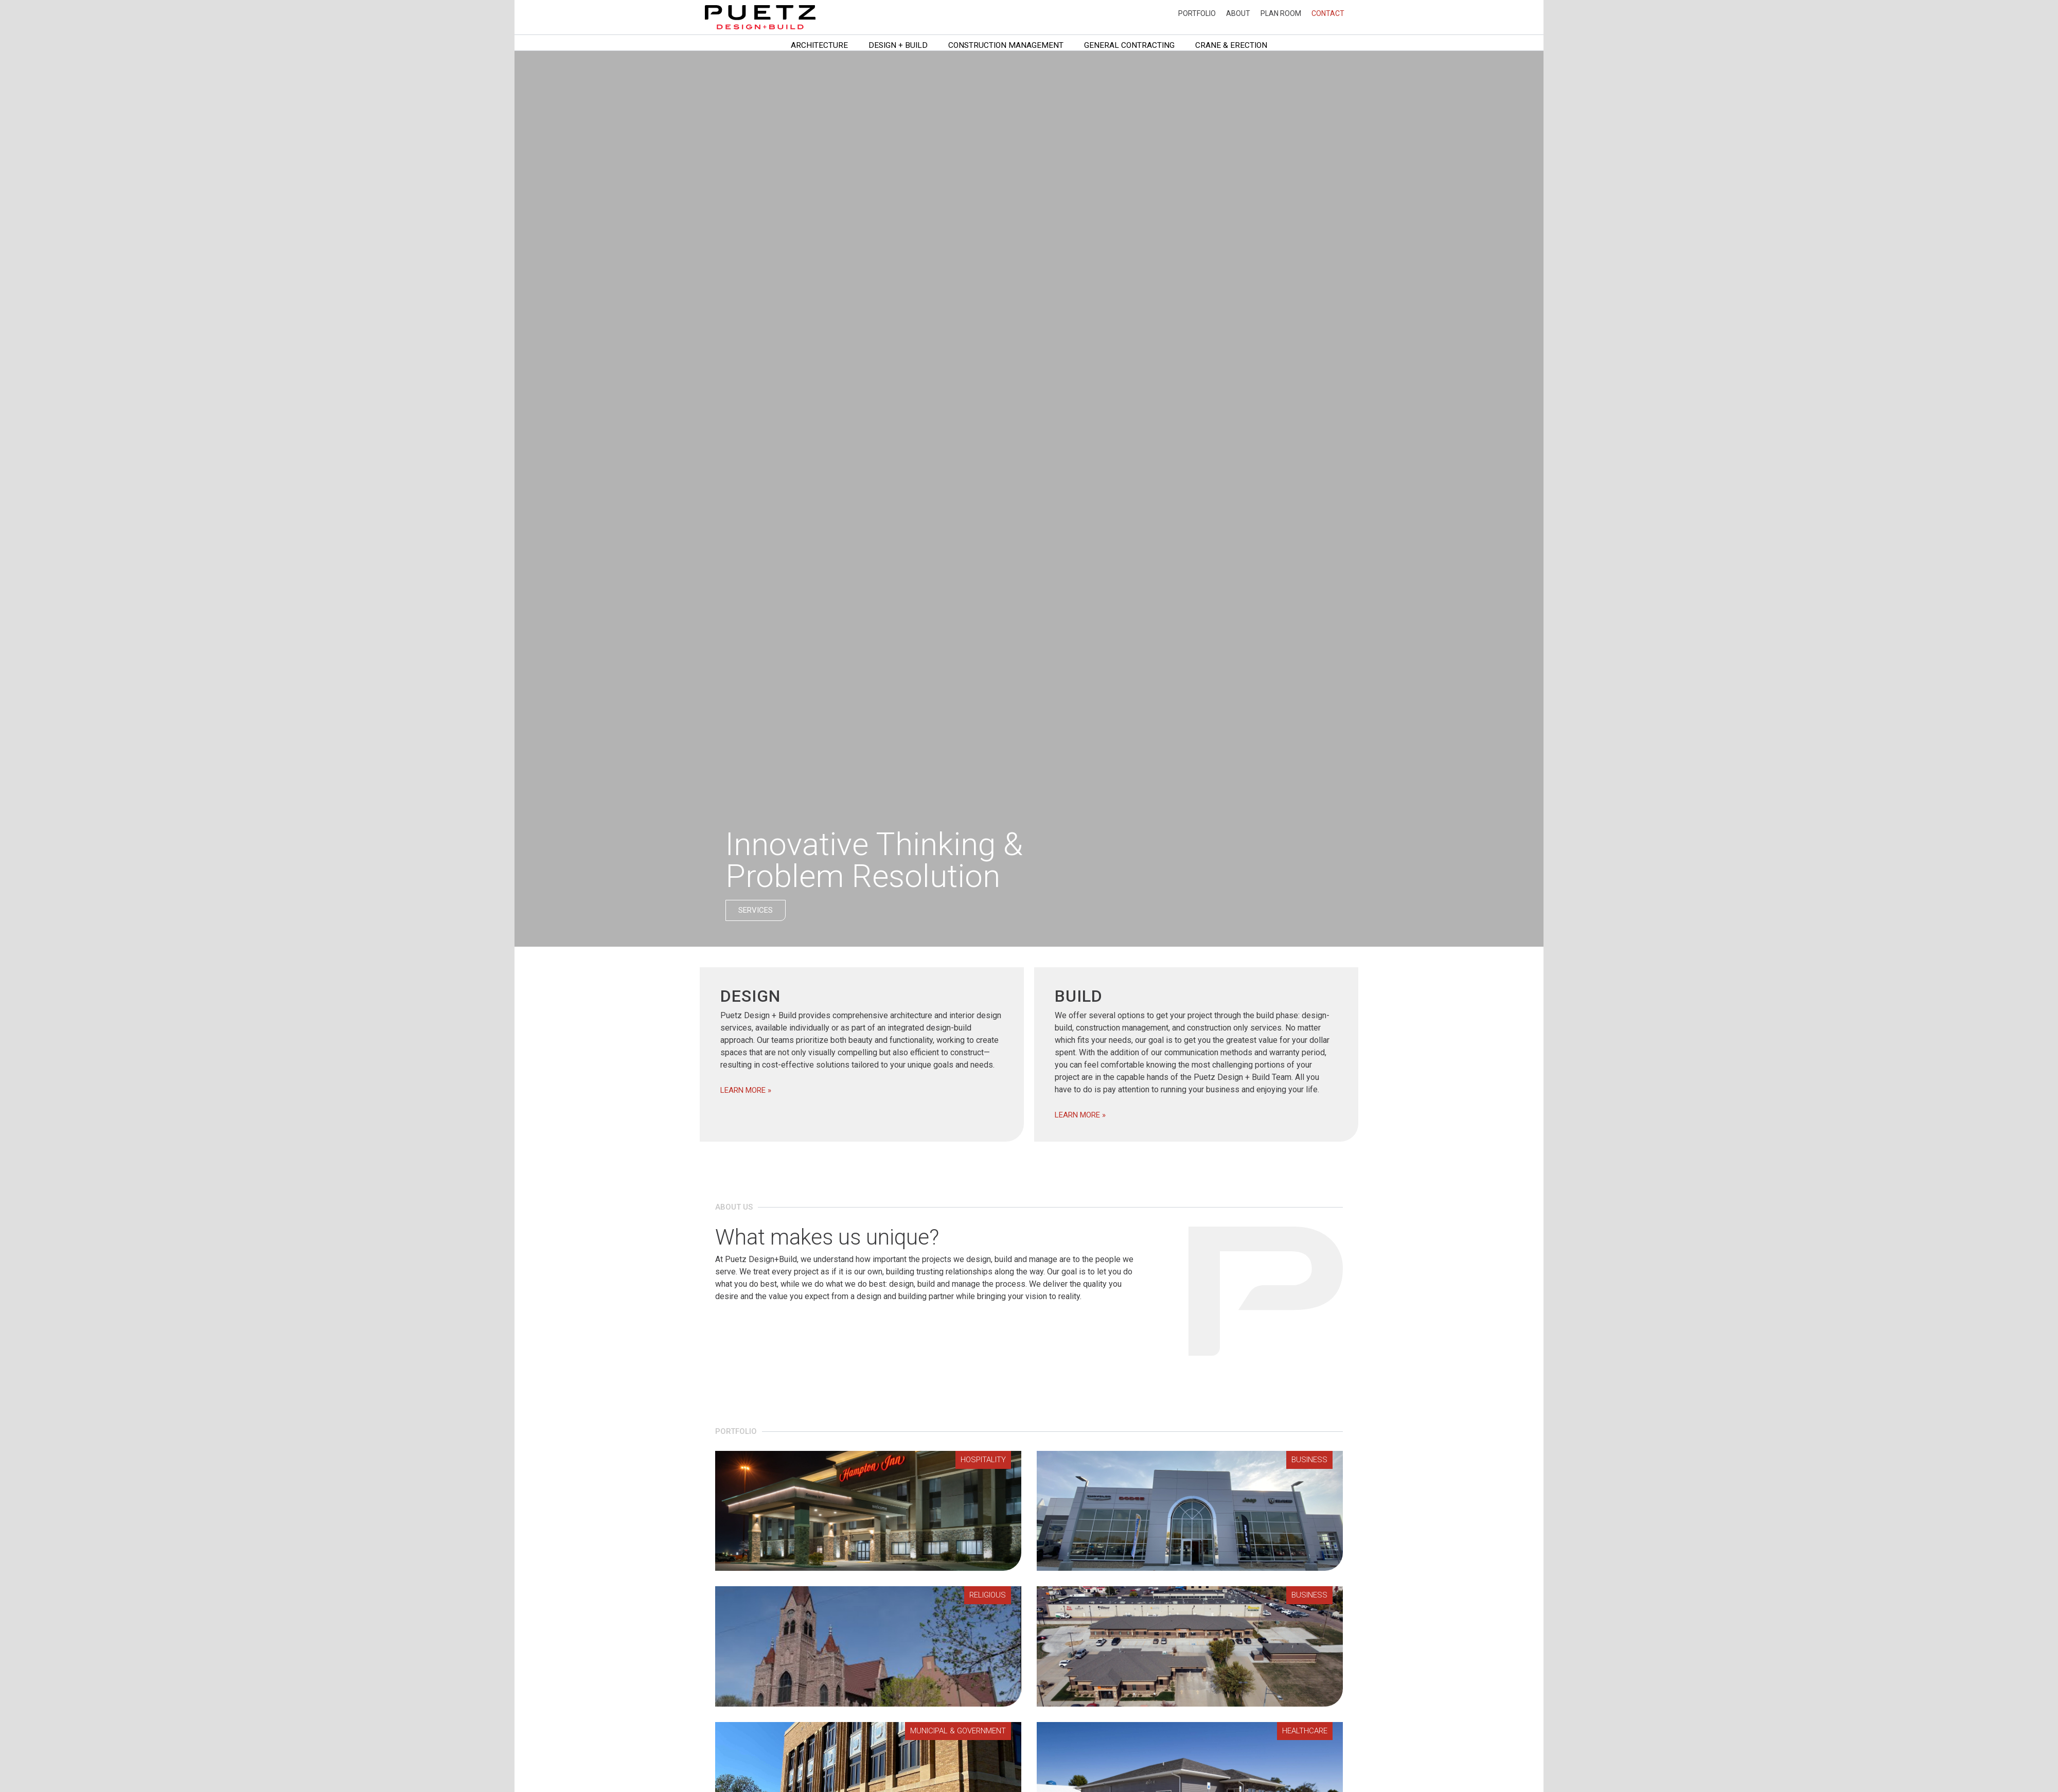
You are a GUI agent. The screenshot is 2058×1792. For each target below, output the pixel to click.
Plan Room (1281, 13)
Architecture (819, 45)
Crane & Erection (1231, 45)
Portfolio (1197, 13)
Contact (1327, 13)
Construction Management (1005, 45)
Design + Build (898, 45)
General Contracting (1129, 45)
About (1238, 13)
